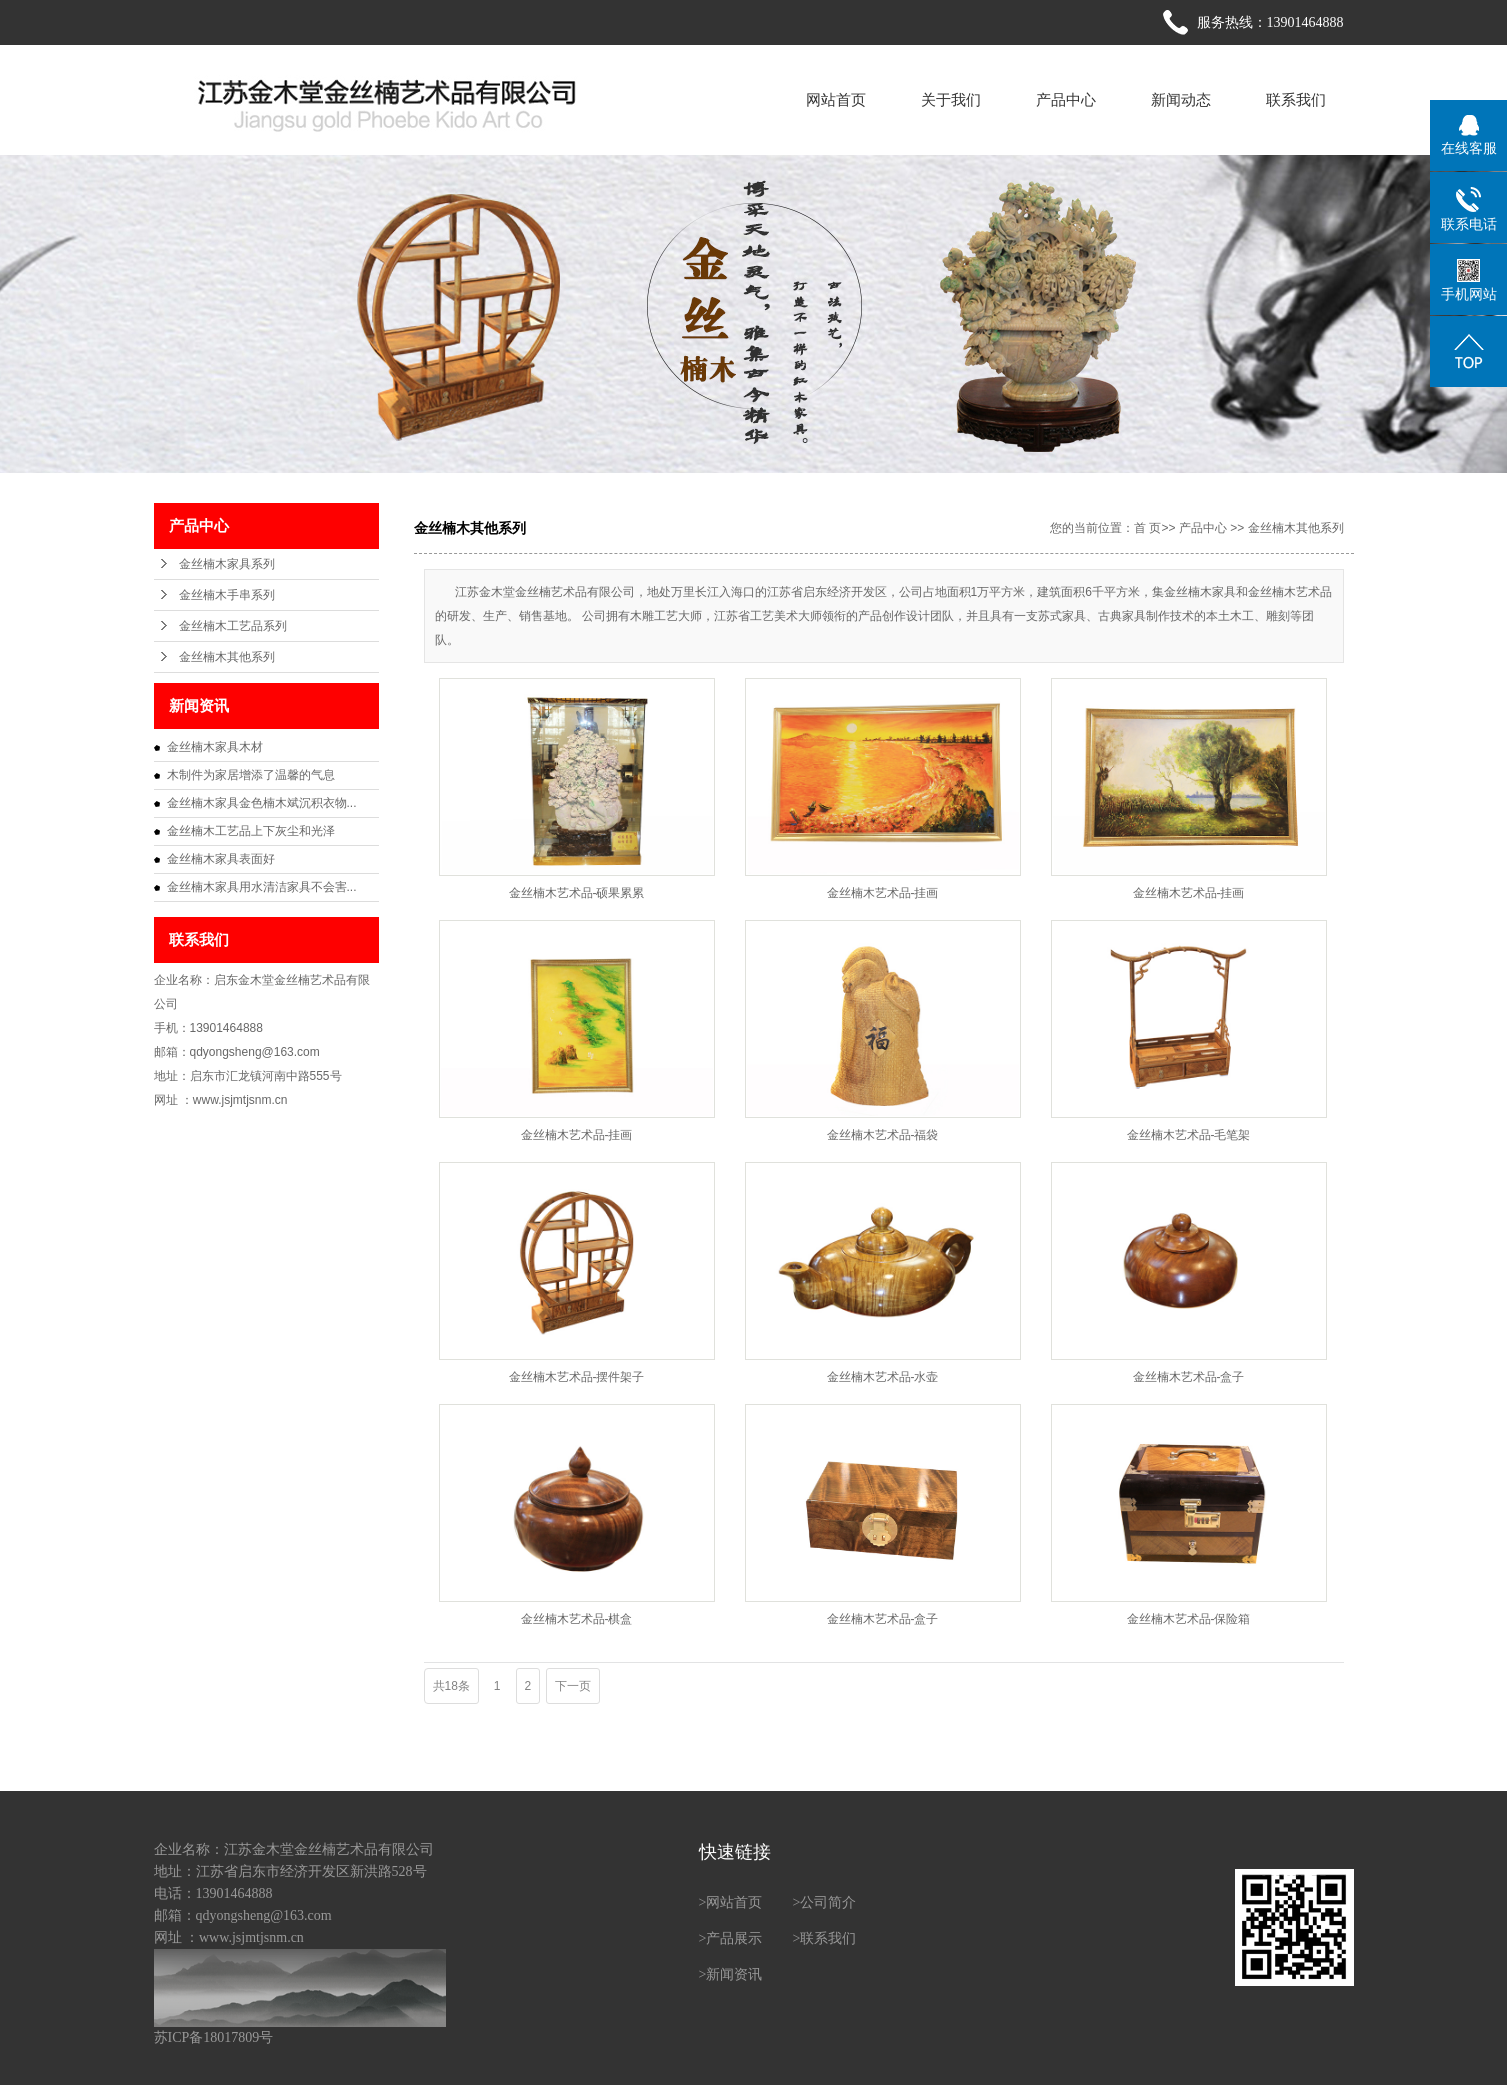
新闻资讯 (734, 1974)
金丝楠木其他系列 (227, 657)
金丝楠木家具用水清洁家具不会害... (262, 887)
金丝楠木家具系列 (227, 564)
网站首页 (836, 99)
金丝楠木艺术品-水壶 (883, 1377)
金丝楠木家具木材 (215, 747)
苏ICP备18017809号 (214, 2037)
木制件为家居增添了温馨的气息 (251, 775)
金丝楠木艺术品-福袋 (883, 1135)
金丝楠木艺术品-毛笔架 (1189, 1135)
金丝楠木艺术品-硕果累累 (577, 893)
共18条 (451, 1686)
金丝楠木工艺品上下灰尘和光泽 (251, 831)
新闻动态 (1181, 99)
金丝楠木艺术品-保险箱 (1189, 1619)
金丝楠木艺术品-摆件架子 (577, 1377)
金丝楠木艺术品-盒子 (1189, 1377)
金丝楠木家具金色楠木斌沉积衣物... (262, 803)
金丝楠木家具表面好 (221, 859)
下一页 (573, 1686)
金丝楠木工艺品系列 (233, 626)
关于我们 (951, 99)
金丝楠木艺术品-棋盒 (577, 1619)
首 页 (1147, 528)
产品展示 (734, 1938)
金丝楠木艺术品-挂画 (883, 893)
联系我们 (1296, 99)
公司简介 (828, 1902)
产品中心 (1066, 99)
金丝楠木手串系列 (227, 595)
